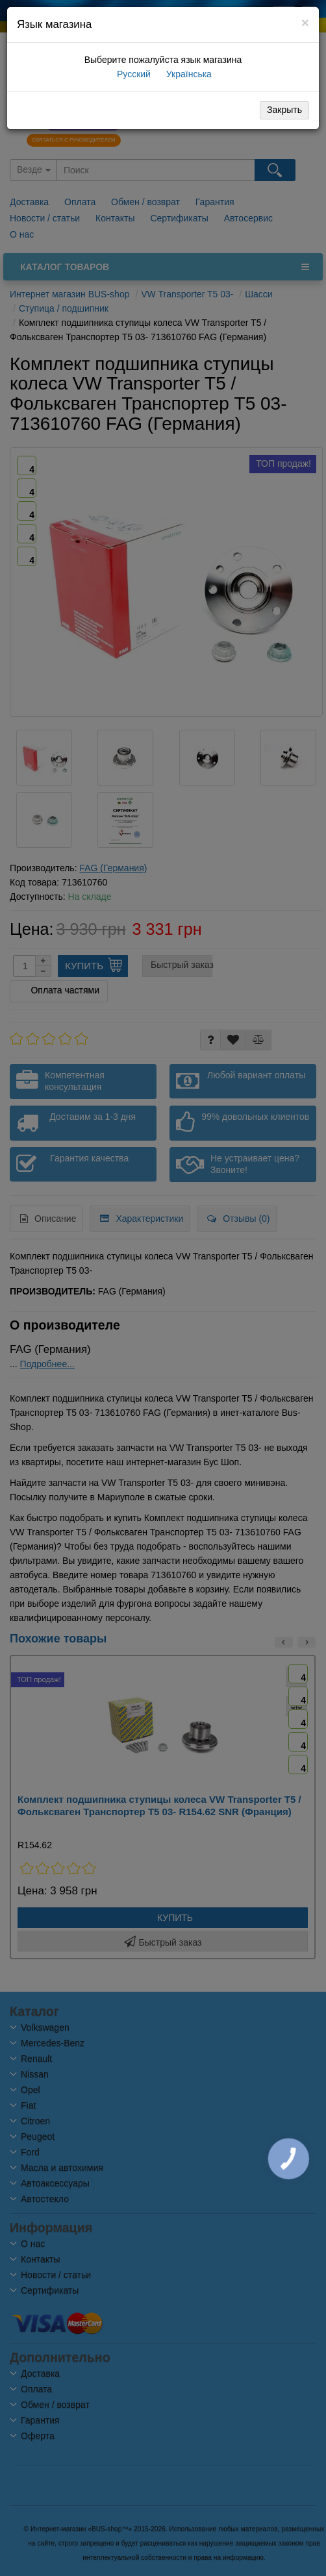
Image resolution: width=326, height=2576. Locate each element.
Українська (188, 74)
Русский (132, 74)
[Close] (305, 22)
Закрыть (284, 110)
